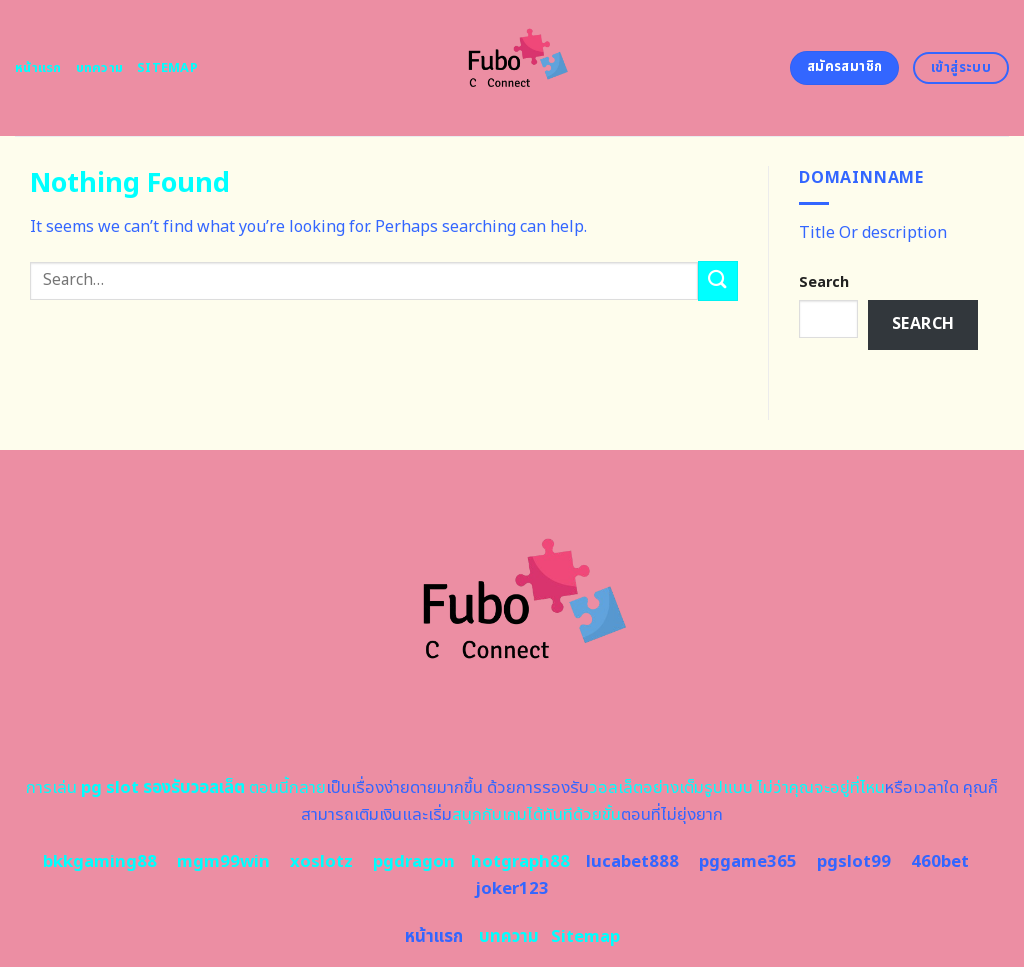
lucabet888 (632, 862)
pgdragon (414, 862)
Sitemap (167, 68)
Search (824, 282)
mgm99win (223, 862)
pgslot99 (854, 862)
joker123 (512, 889)
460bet (940, 862)
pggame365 (748, 862)
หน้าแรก (38, 68)
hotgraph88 (520, 862)
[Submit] (718, 280)
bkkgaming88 (100, 862)
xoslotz (321, 862)
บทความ (100, 68)
